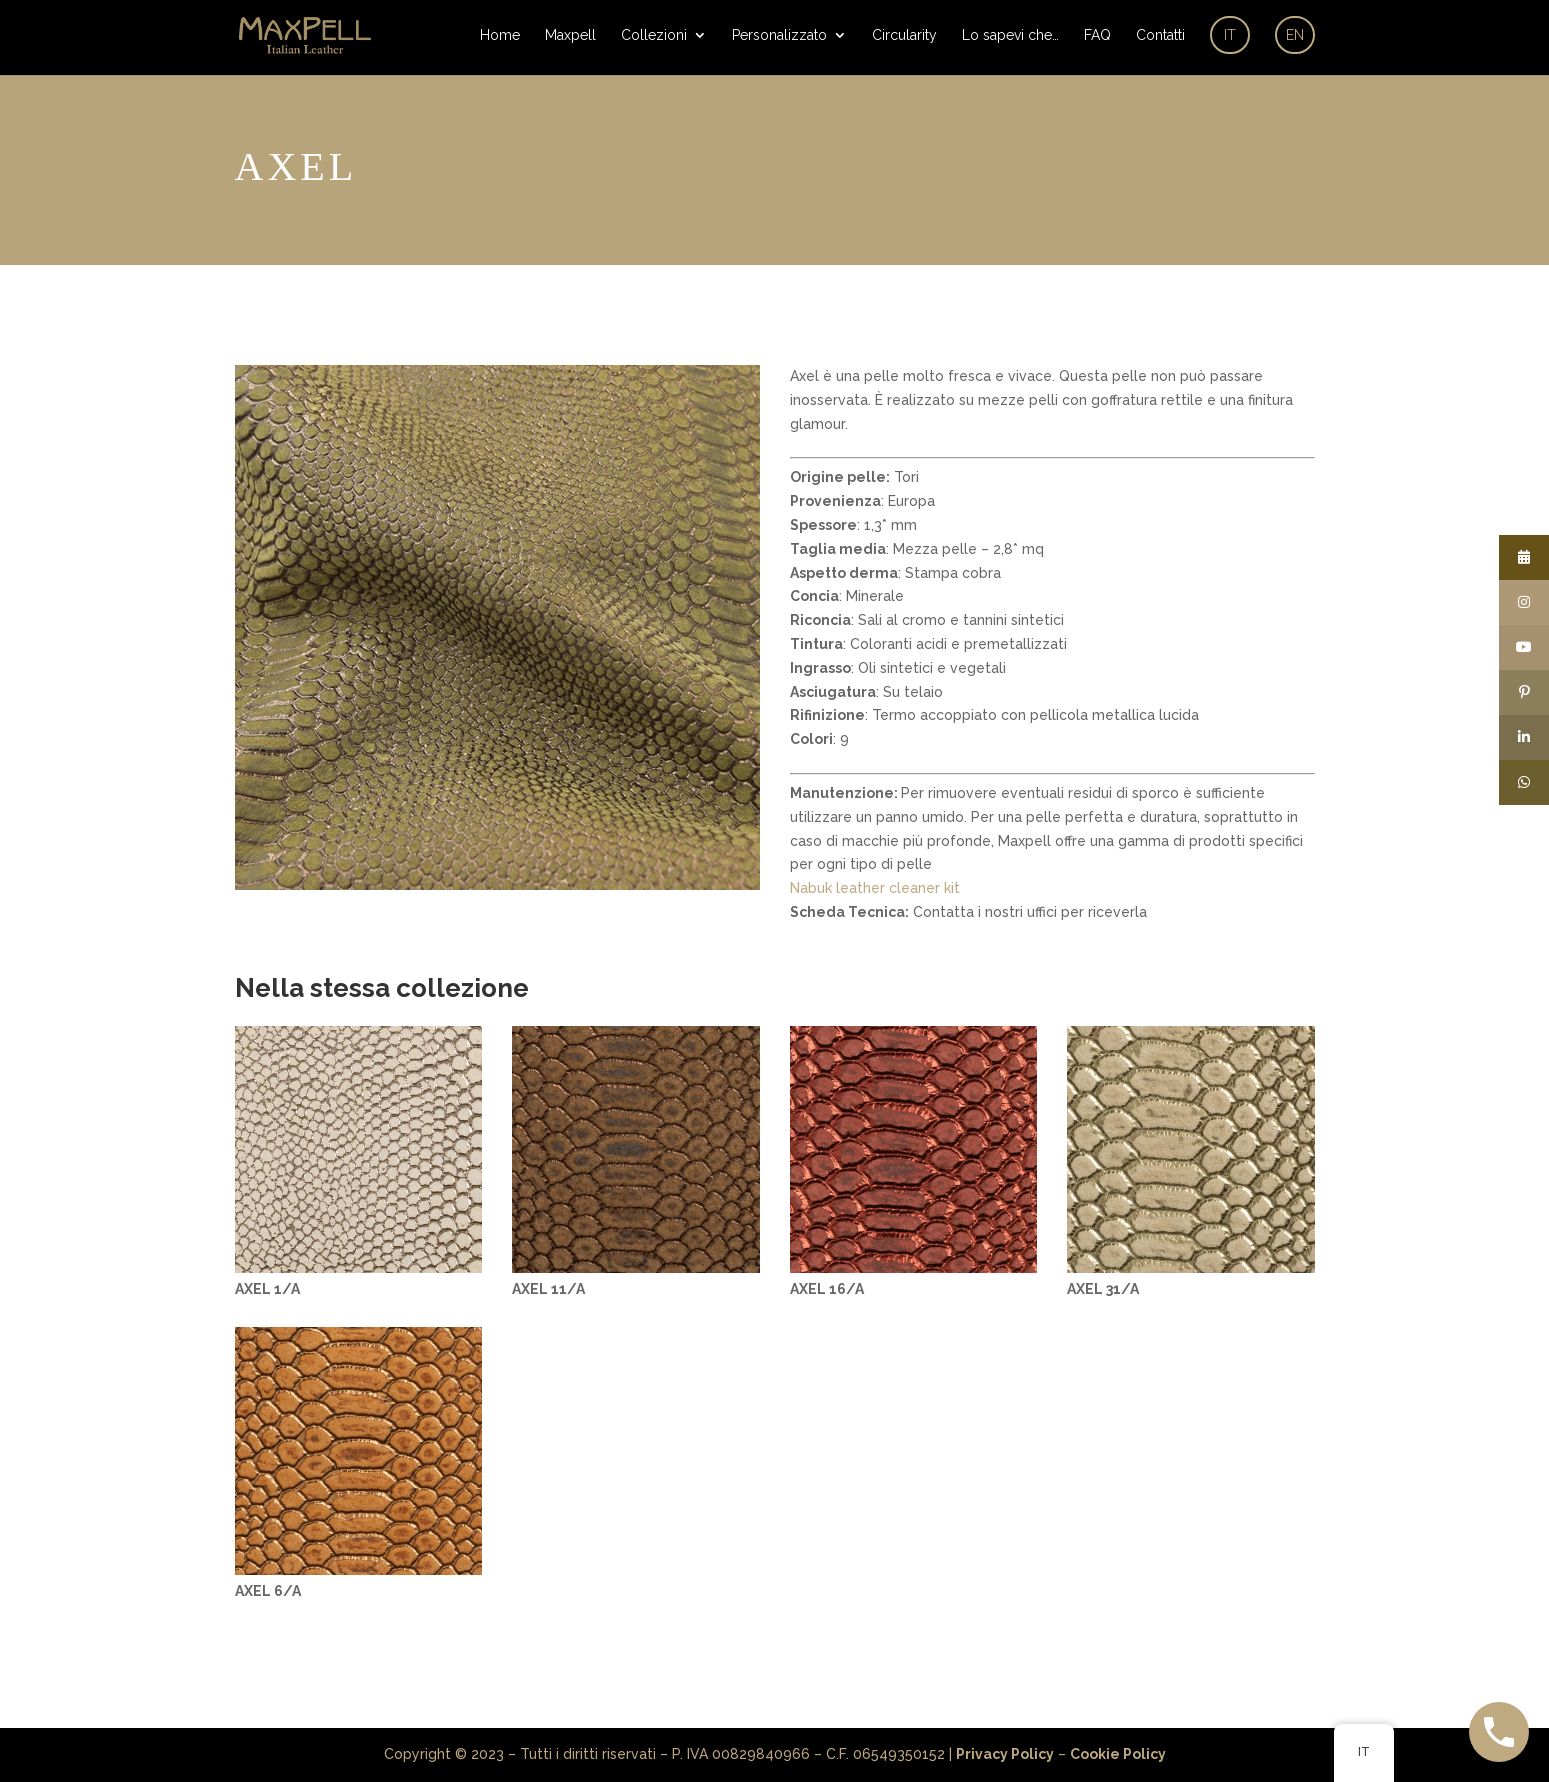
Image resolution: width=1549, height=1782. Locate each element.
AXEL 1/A (267, 1289)
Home (500, 35)
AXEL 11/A (548, 1289)
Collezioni (654, 35)
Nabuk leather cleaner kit (875, 888)
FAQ (1097, 35)
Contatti (1160, 35)
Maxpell (570, 35)
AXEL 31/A (1103, 1289)
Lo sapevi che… (1010, 35)
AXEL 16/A (827, 1289)
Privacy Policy (1005, 1754)
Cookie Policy (1118, 1754)
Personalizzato (779, 35)
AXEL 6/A (268, 1591)
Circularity (904, 35)
